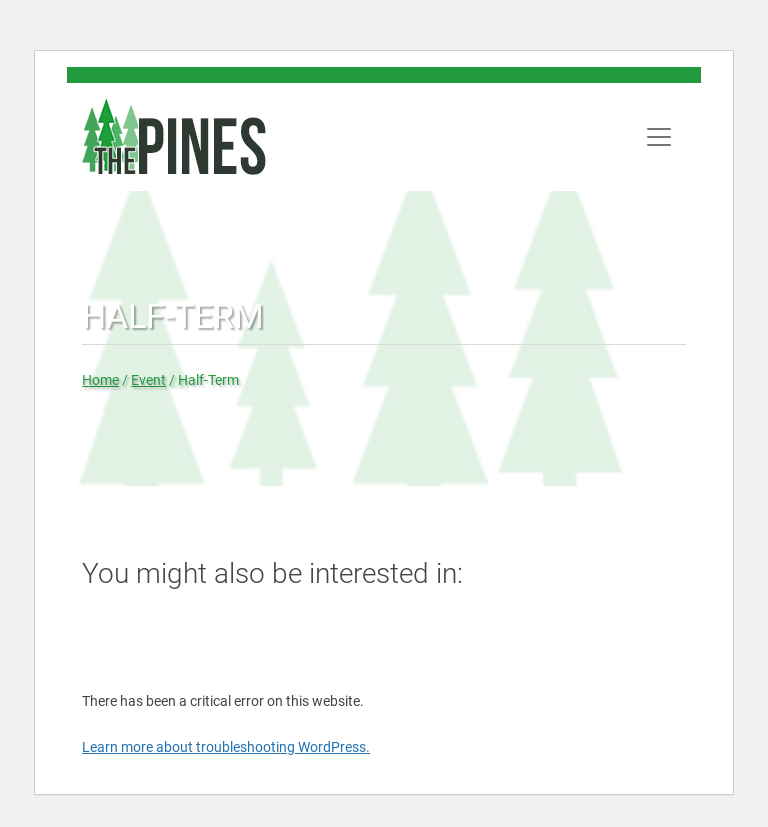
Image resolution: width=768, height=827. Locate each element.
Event (148, 380)
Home (100, 380)
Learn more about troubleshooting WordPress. (226, 747)
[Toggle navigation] (659, 137)
